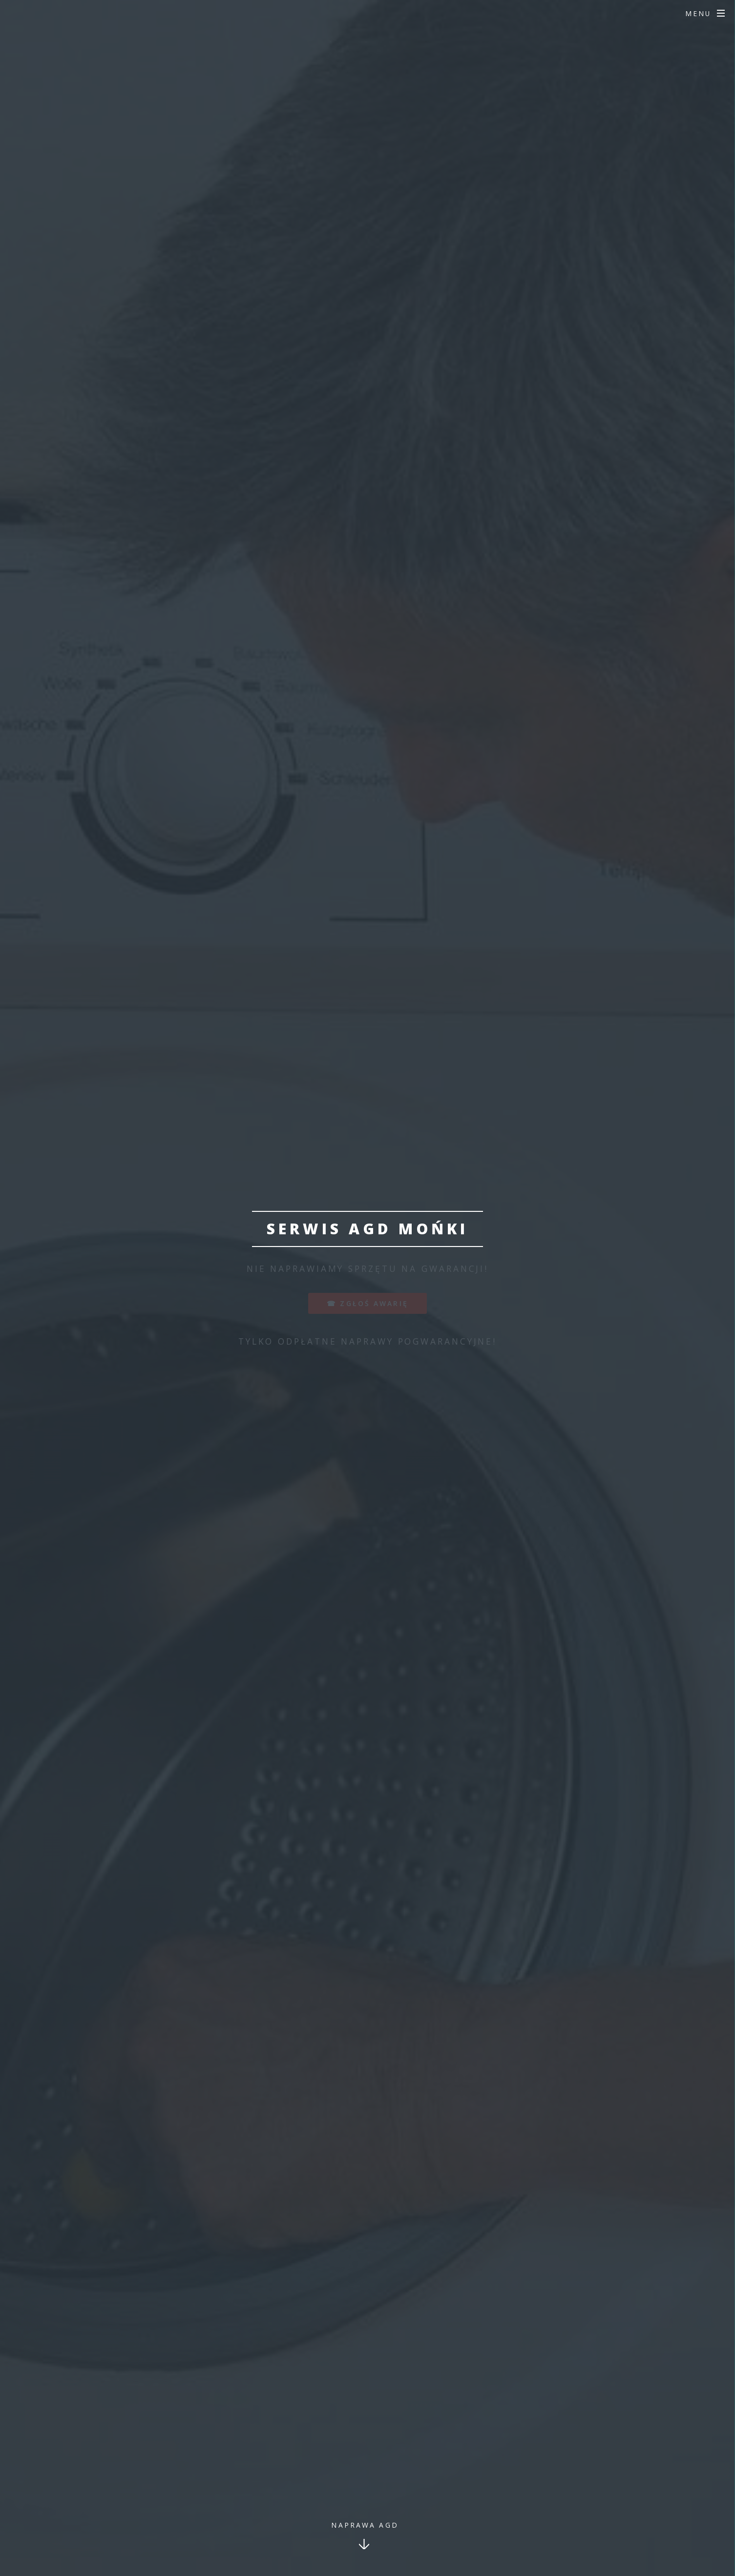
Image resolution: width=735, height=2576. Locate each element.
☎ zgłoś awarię (367, 1303)
